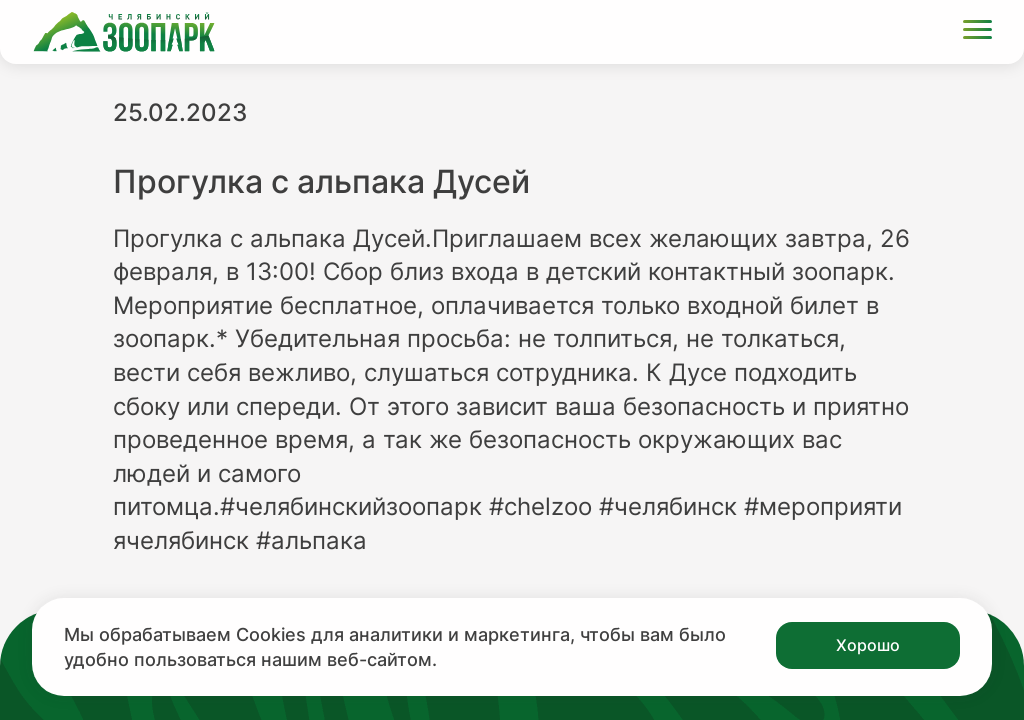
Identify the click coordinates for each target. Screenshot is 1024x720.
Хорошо (868, 645)
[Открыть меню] (977, 32)
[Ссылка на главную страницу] (124, 32)
